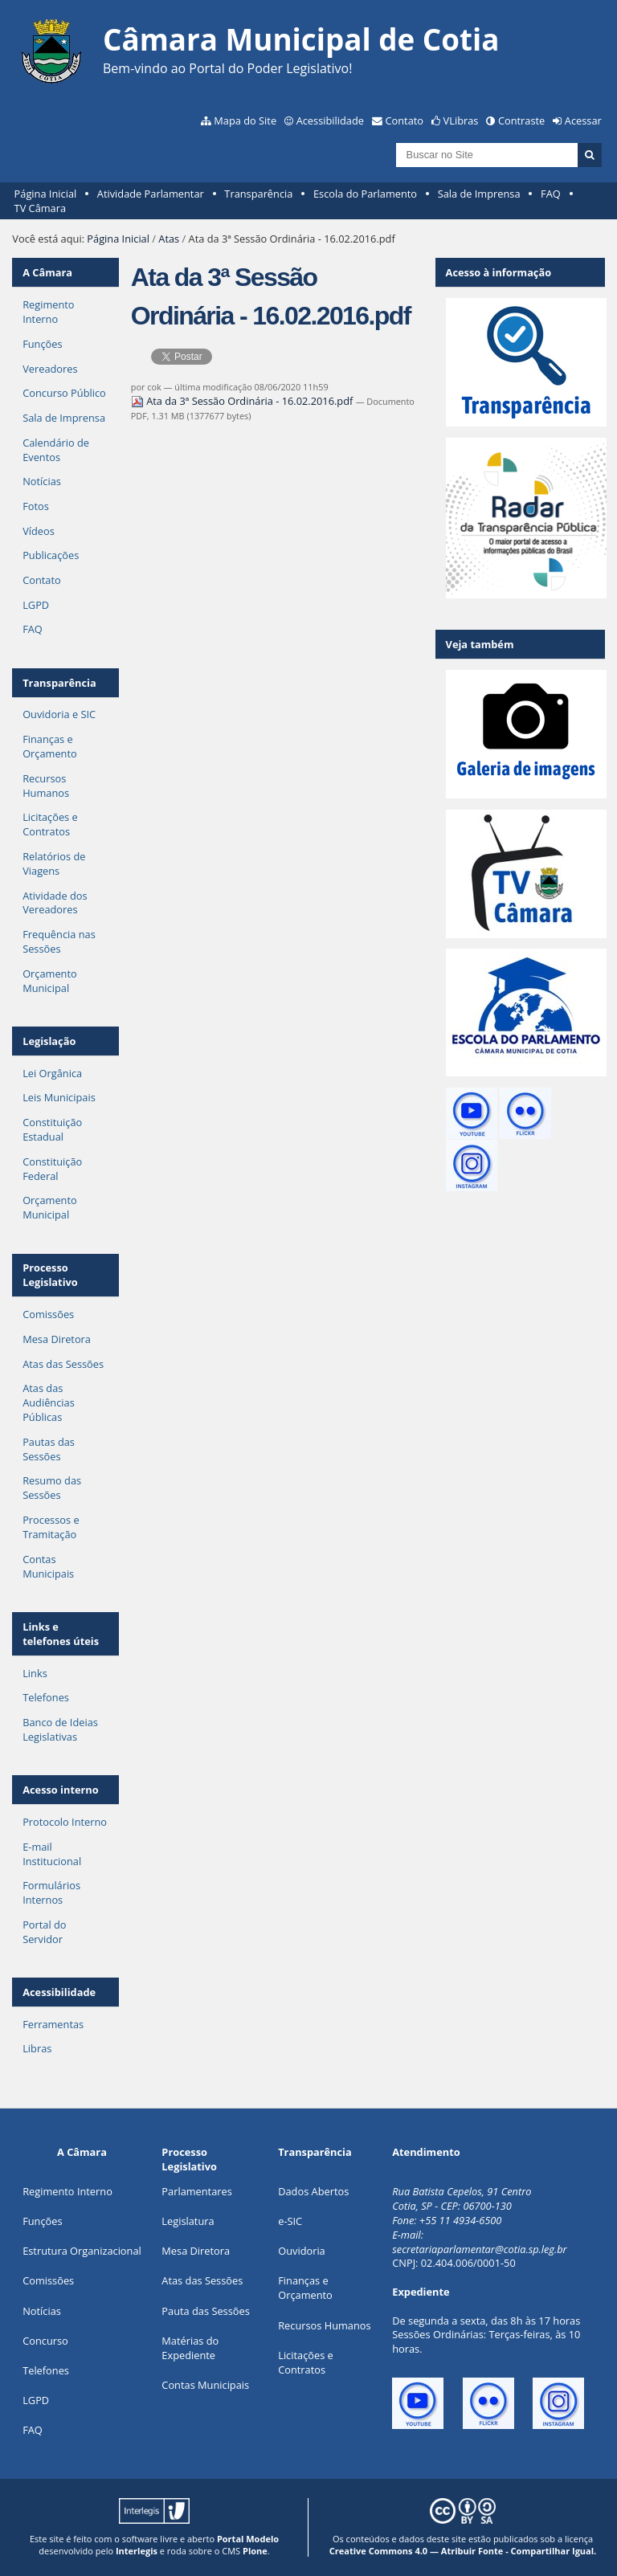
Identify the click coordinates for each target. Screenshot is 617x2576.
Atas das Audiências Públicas (48, 1402)
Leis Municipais (59, 1097)
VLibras (461, 120)
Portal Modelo (248, 2539)
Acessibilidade (330, 120)
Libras (36, 2048)
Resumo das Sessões (51, 1487)
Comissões (48, 1314)
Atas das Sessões (63, 1364)
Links (34, 1673)
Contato (405, 120)
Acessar (583, 120)
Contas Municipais (48, 1566)
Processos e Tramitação (50, 1527)
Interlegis (136, 2551)
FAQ (551, 193)
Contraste (521, 120)
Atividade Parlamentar (150, 193)
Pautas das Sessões (48, 1449)
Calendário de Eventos (55, 449)
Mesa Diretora (56, 1339)
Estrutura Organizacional (81, 2250)
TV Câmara (40, 208)
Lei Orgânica (52, 1073)
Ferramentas (53, 2024)
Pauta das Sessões (205, 2311)
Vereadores (49, 368)
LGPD (35, 605)
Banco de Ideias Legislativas (60, 1729)
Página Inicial (45, 193)
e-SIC (290, 2221)
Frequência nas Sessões (59, 941)
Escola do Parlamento (365, 193)
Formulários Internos (51, 1892)
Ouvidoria (301, 2250)
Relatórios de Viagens (53, 863)
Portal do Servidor (44, 1931)
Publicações (50, 555)
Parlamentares (196, 2191)
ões (42, 2221)
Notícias (41, 481)
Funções (42, 344)
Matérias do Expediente (190, 2347)
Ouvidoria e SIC (59, 714)
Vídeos (38, 531)
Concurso (45, 2340)
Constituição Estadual (52, 1129)
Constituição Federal (52, 1168)
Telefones (45, 1697)
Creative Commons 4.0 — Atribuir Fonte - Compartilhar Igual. (463, 2551)
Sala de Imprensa (479, 193)
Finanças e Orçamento (49, 746)
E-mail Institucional (51, 1853)
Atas (168, 238)
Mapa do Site (245, 120)
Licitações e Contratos (50, 824)
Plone (255, 2551)
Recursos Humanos (45, 785)
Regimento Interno (48, 311)
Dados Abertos (313, 2191)
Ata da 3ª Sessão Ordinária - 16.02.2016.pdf (243, 401)
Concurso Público (64, 393)
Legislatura (187, 2221)
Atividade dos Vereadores (54, 902)
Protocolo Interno (64, 1822)
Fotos (35, 506)
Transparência (258, 193)
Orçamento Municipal (49, 980)
